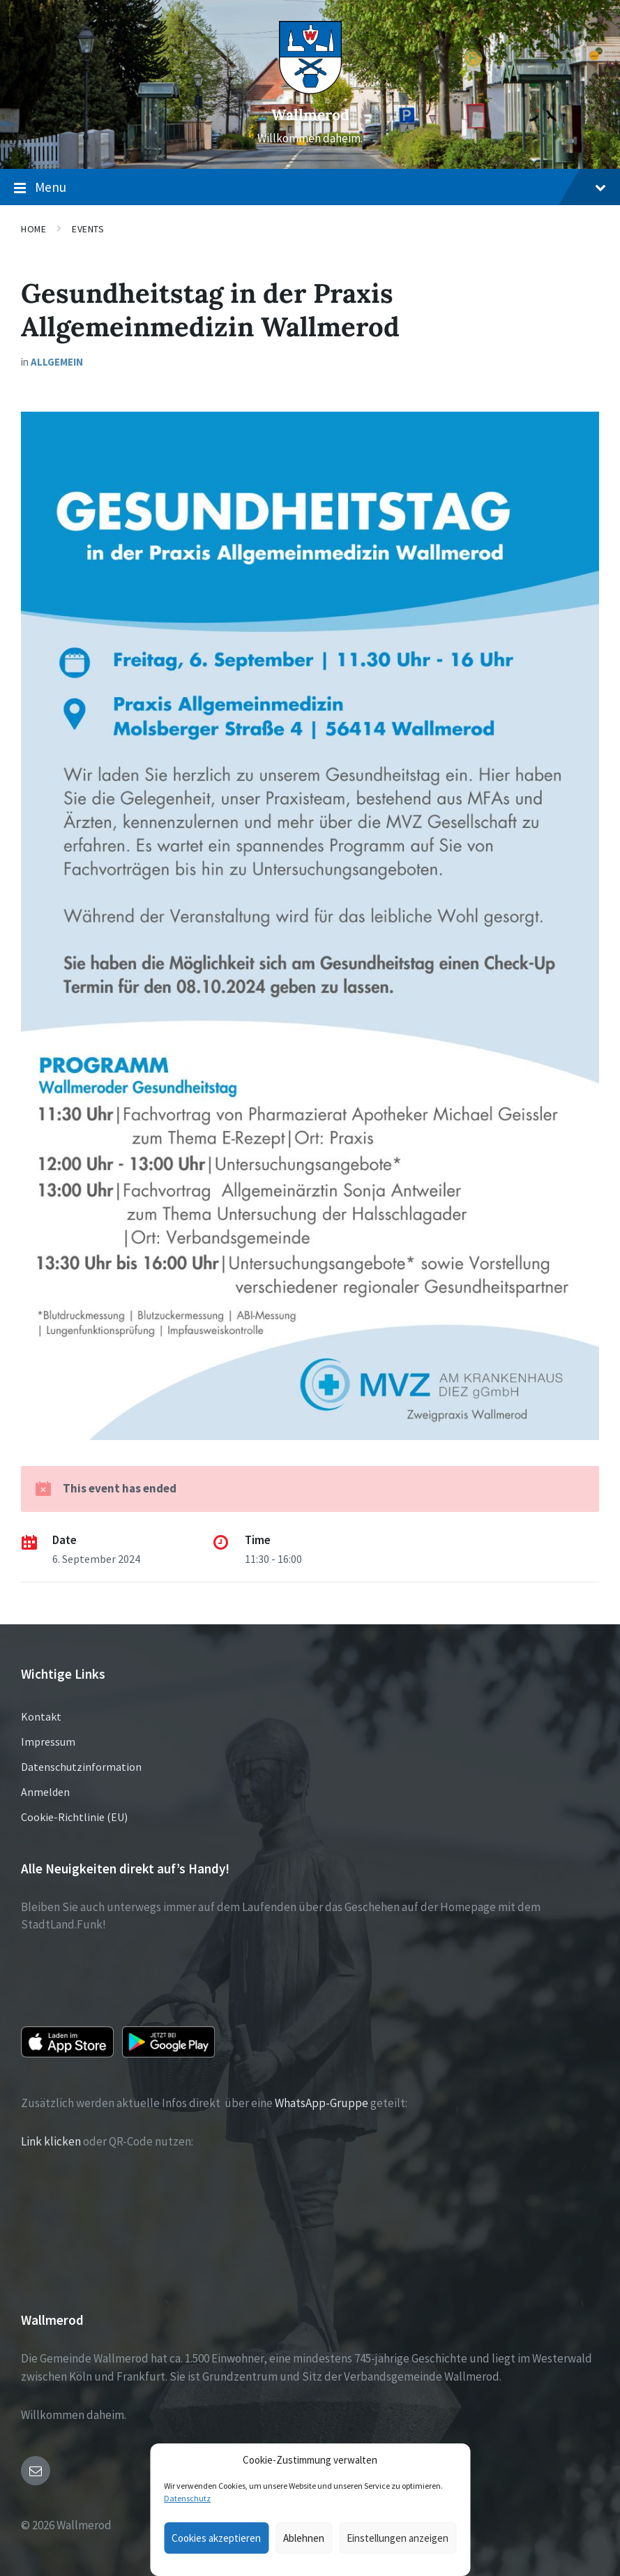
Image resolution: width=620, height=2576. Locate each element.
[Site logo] (310, 90)
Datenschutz (187, 2498)
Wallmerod (310, 114)
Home (33, 229)
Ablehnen (303, 2538)
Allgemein (57, 361)
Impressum (48, 1741)
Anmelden (45, 1792)
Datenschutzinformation (81, 1767)
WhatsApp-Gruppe (321, 2103)
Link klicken (51, 2141)
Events (88, 229)
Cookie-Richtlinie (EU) (74, 1817)
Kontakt (41, 1716)
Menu (310, 188)
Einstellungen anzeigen (397, 2538)
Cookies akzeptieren (216, 2538)
